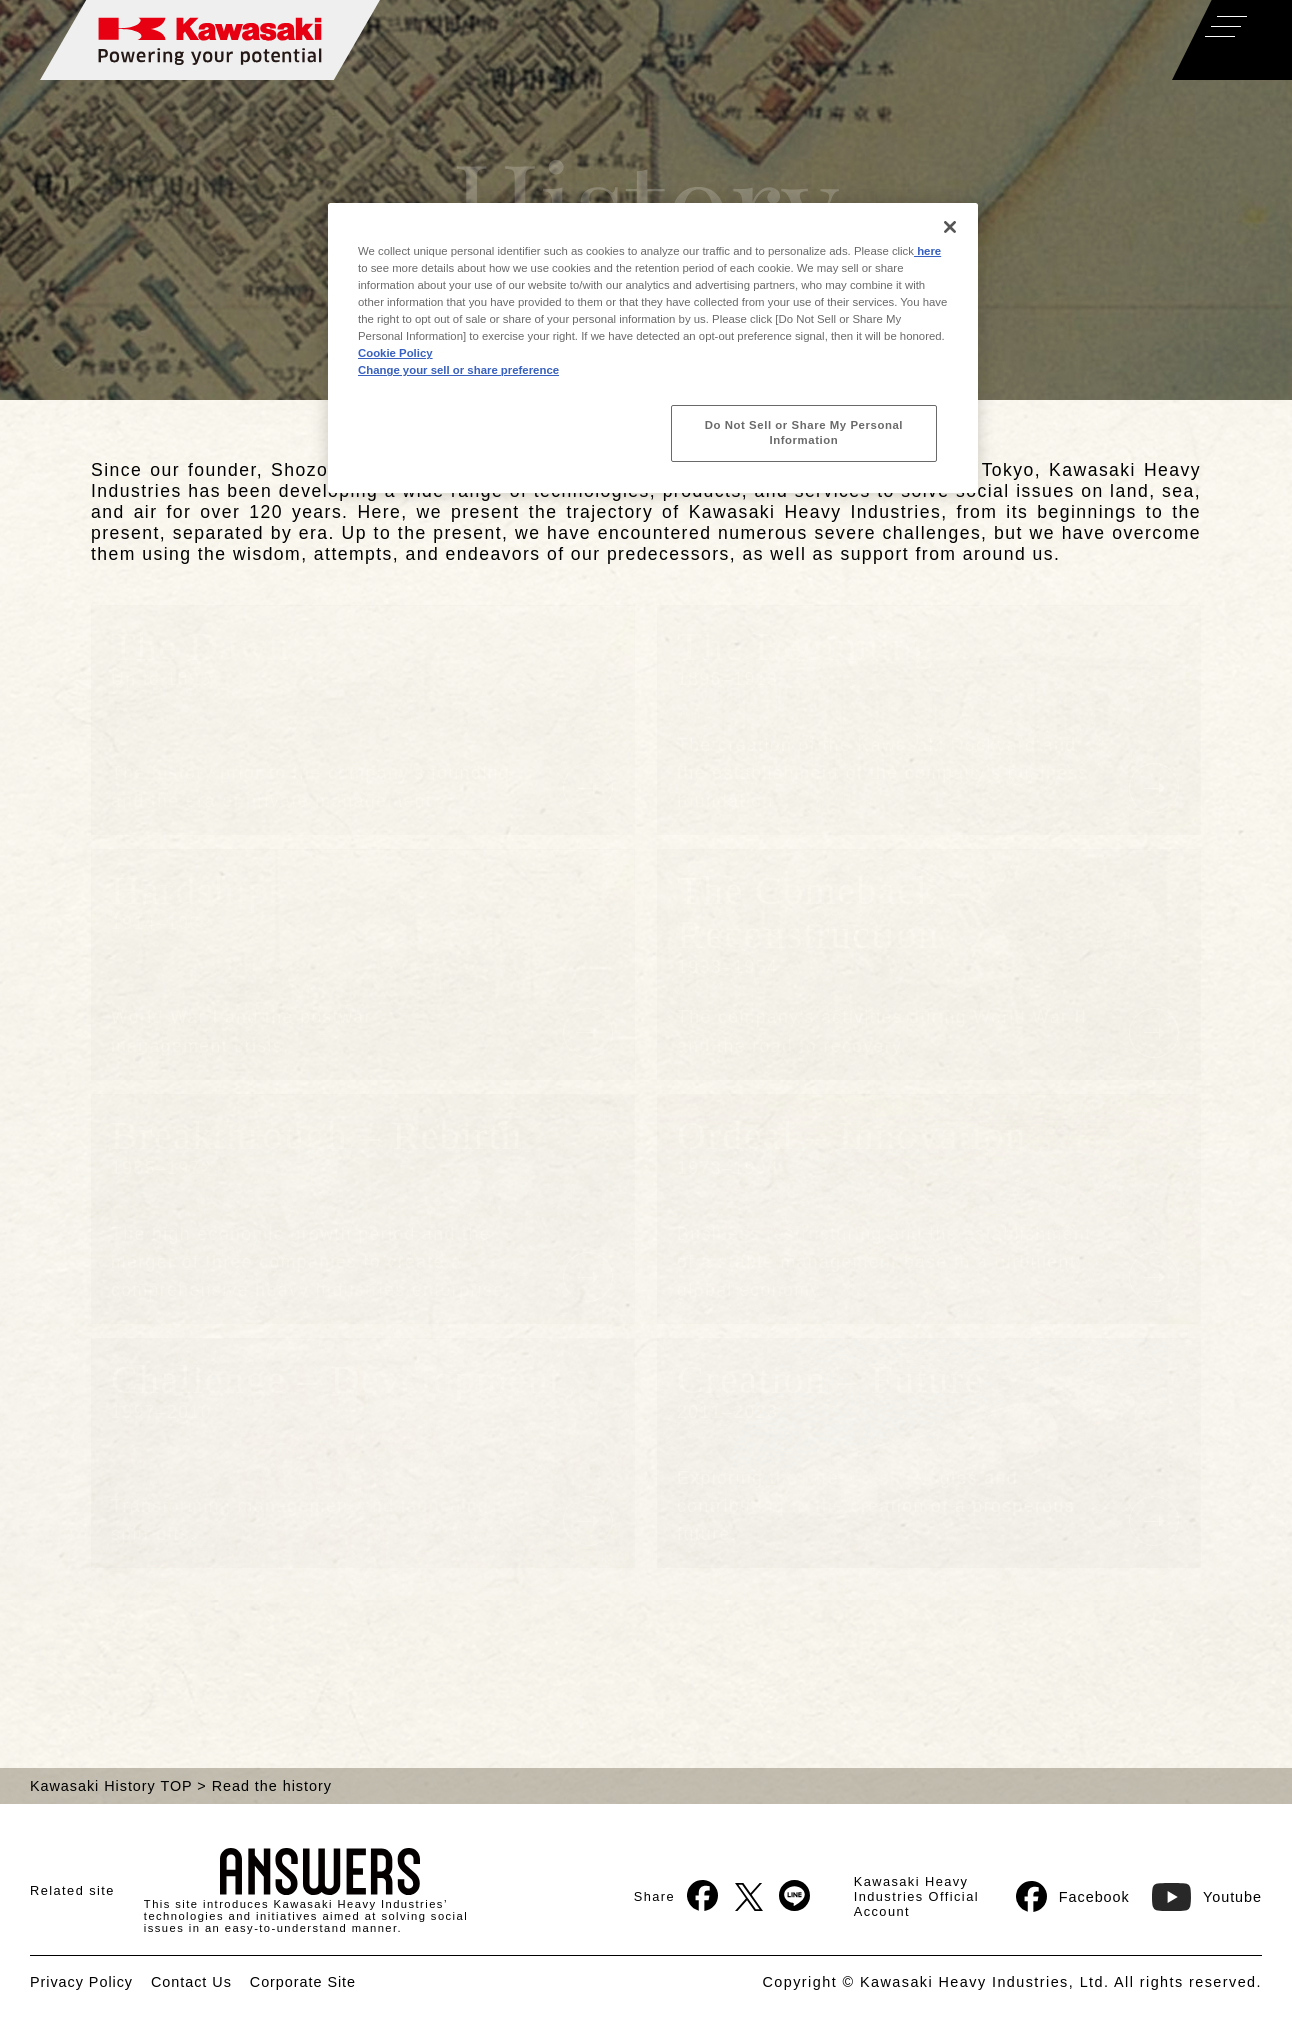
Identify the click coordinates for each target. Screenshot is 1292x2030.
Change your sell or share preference (458, 370)
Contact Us (191, 1982)
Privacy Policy (81, 1982)
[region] (653, 348)
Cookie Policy (395, 353)
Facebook (1073, 1896)
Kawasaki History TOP (111, 1786)
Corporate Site (303, 1982)
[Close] (950, 227)
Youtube (1207, 1896)
